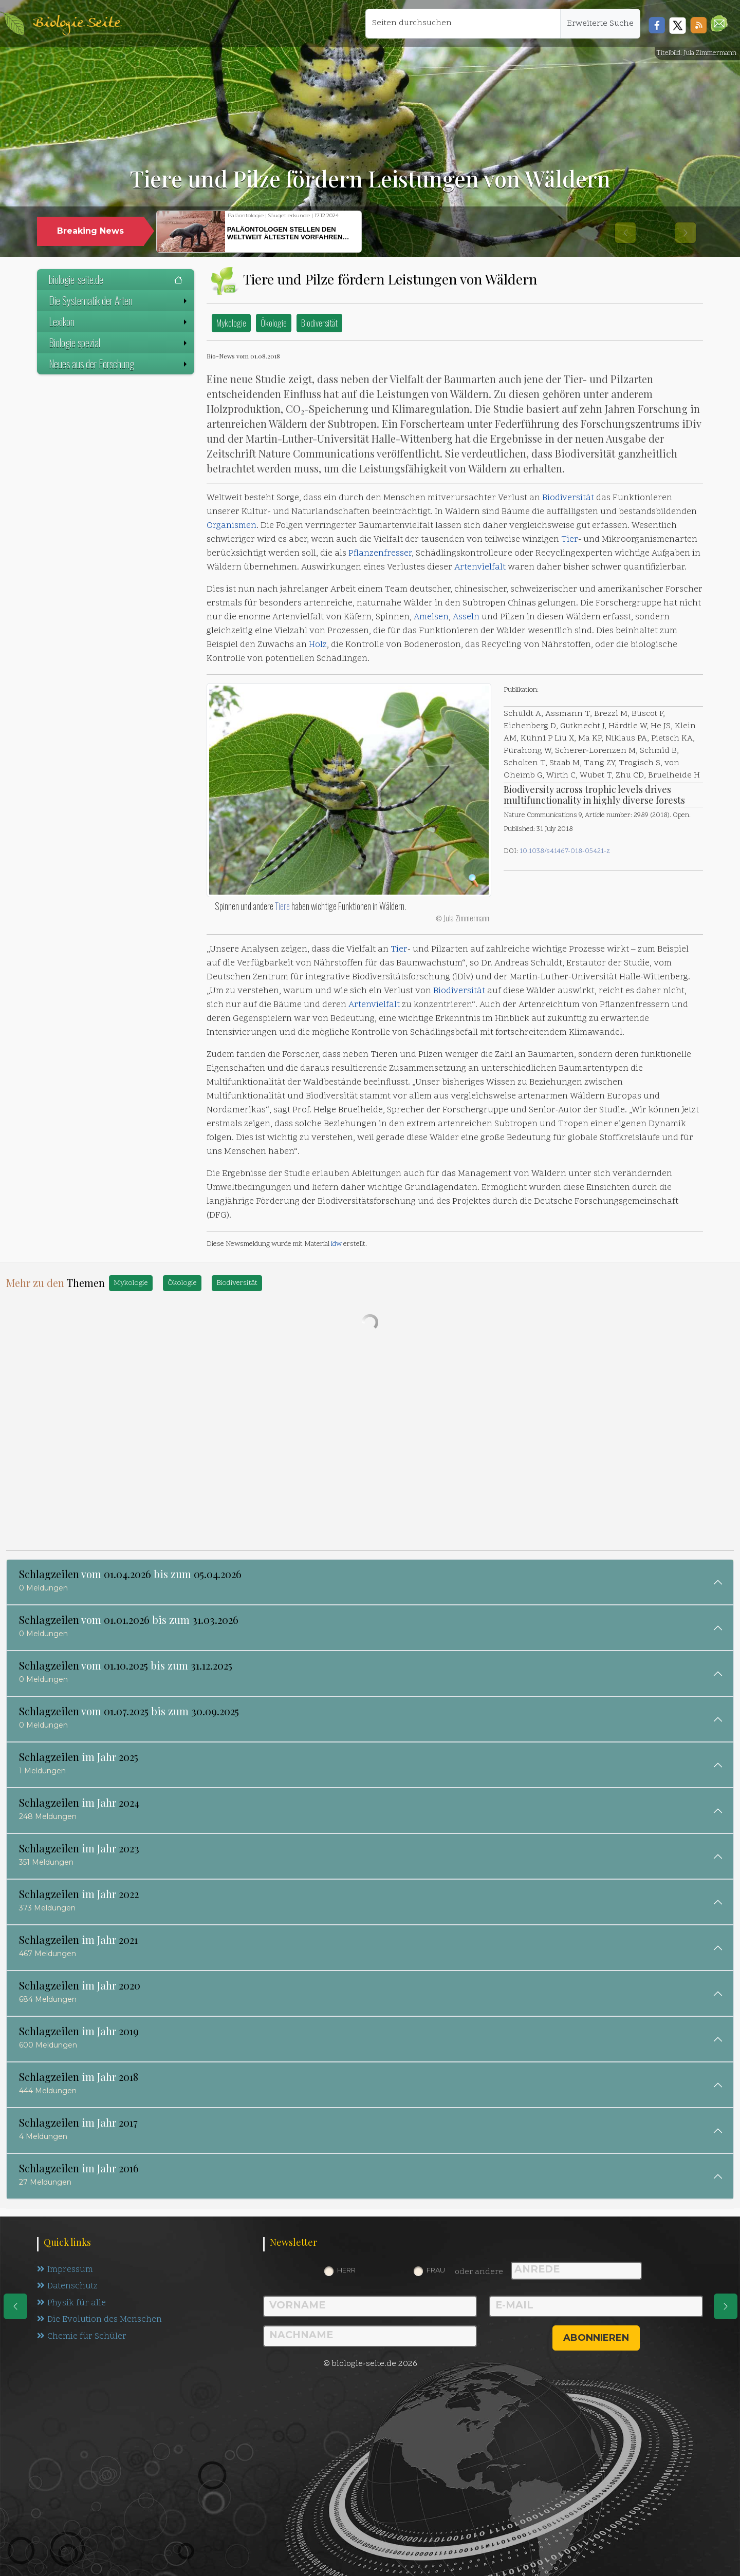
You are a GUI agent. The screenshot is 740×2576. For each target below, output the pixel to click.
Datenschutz (68, 2287)
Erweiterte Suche (600, 23)
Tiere (282, 906)
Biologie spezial (119, 342)
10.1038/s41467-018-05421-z (565, 851)
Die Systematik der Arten (119, 300)
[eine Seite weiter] (725, 2306)
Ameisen (431, 617)
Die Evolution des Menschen (100, 2321)
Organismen (231, 526)
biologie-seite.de (115, 279)
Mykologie (231, 322)
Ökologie (274, 322)
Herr (346, 2270)
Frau (436, 2270)
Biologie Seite (76, 23)
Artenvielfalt (480, 567)
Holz (318, 645)
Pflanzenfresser (380, 553)
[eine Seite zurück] (15, 2306)
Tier (569, 540)
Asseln (466, 617)
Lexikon (119, 321)
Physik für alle (71, 2304)
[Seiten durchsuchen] (463, 24)
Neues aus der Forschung (119, 363)
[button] (719, 23)
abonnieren (596, 2337)
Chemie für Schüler (81, 2338)
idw (336, 1244)
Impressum (65, 2270)
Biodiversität (319, 322)
